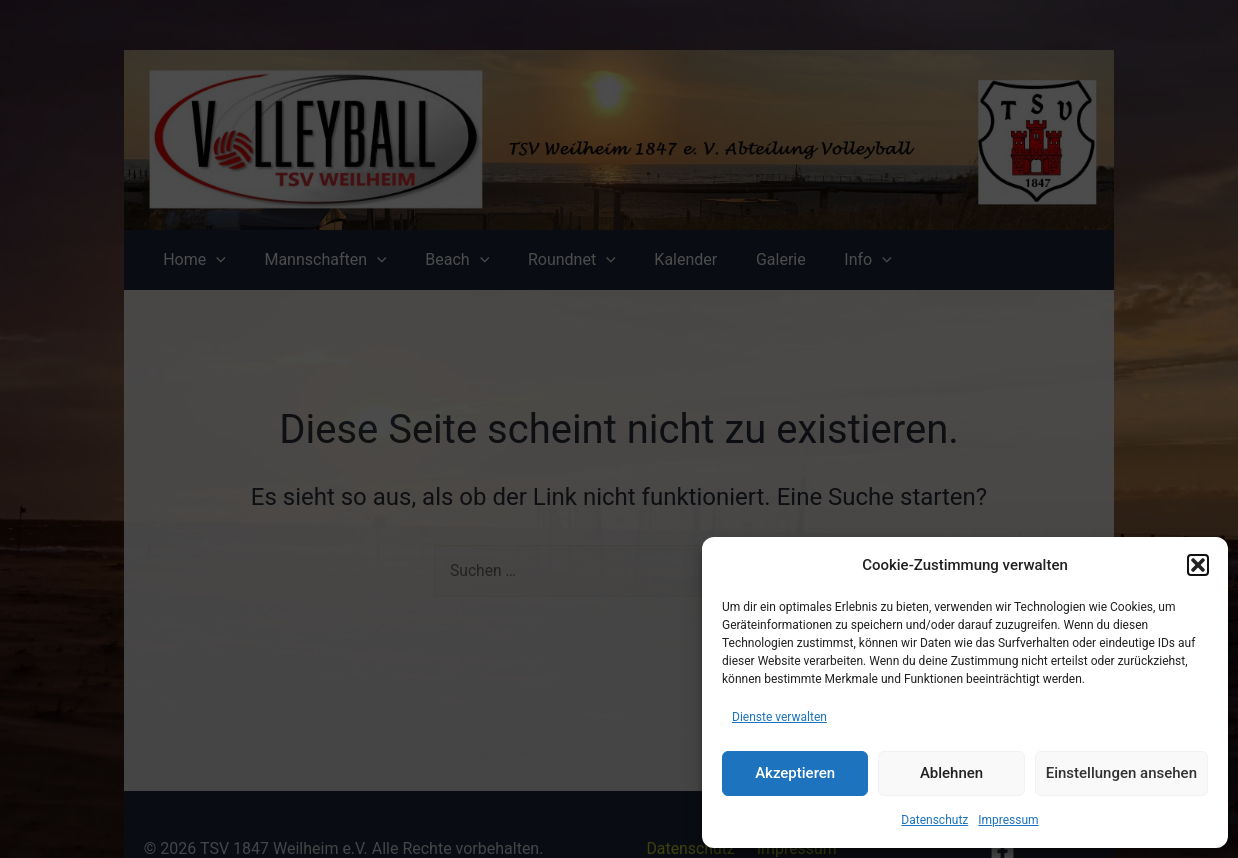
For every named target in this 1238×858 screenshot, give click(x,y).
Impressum (1008, 820)
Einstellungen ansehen (1121, 773)
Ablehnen (951, 773)
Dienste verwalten (779, 717)
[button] (1198, 565)
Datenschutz (934, 820)
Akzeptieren (795, 773)
